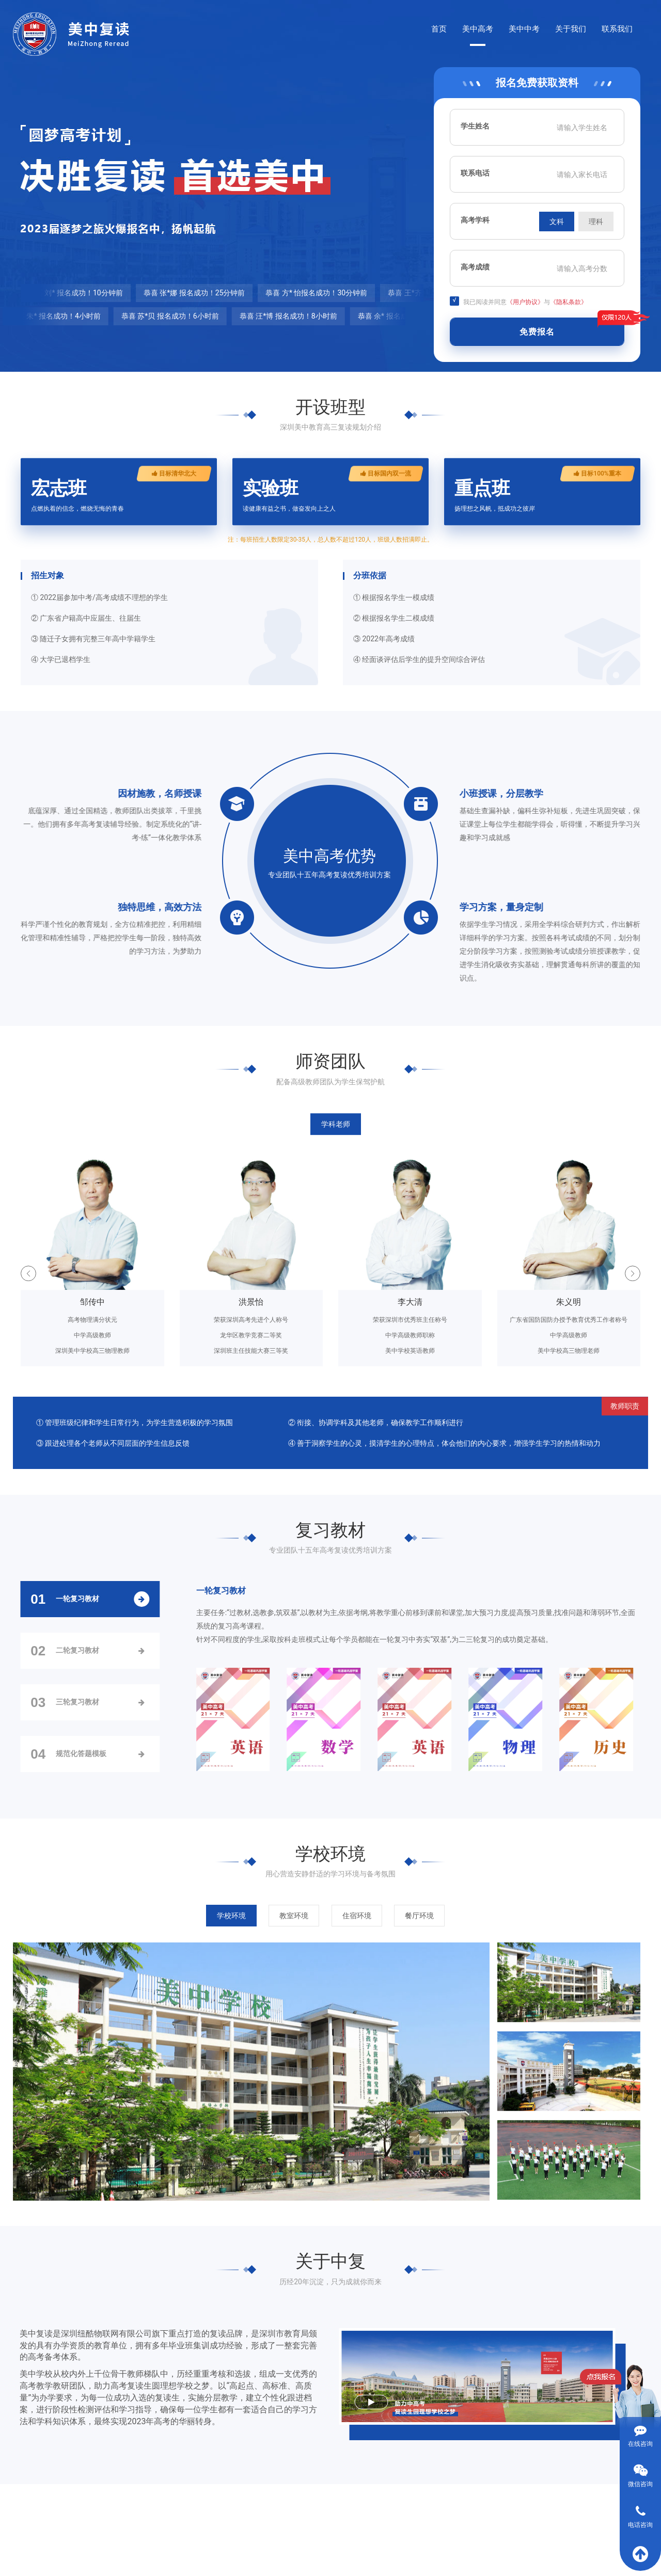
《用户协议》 (525, 302)
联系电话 (475, 173)
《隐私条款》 (568, 302)
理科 (596, 221)
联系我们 (617, 29)
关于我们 (570, 29)
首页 (439, 29)
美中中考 (524, 29)
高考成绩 (475, 267)
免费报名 (537, 332)
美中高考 (477, 29)
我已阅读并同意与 (518, 301)
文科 (556, 221)
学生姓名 (475, 126)
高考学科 (475, 220)
